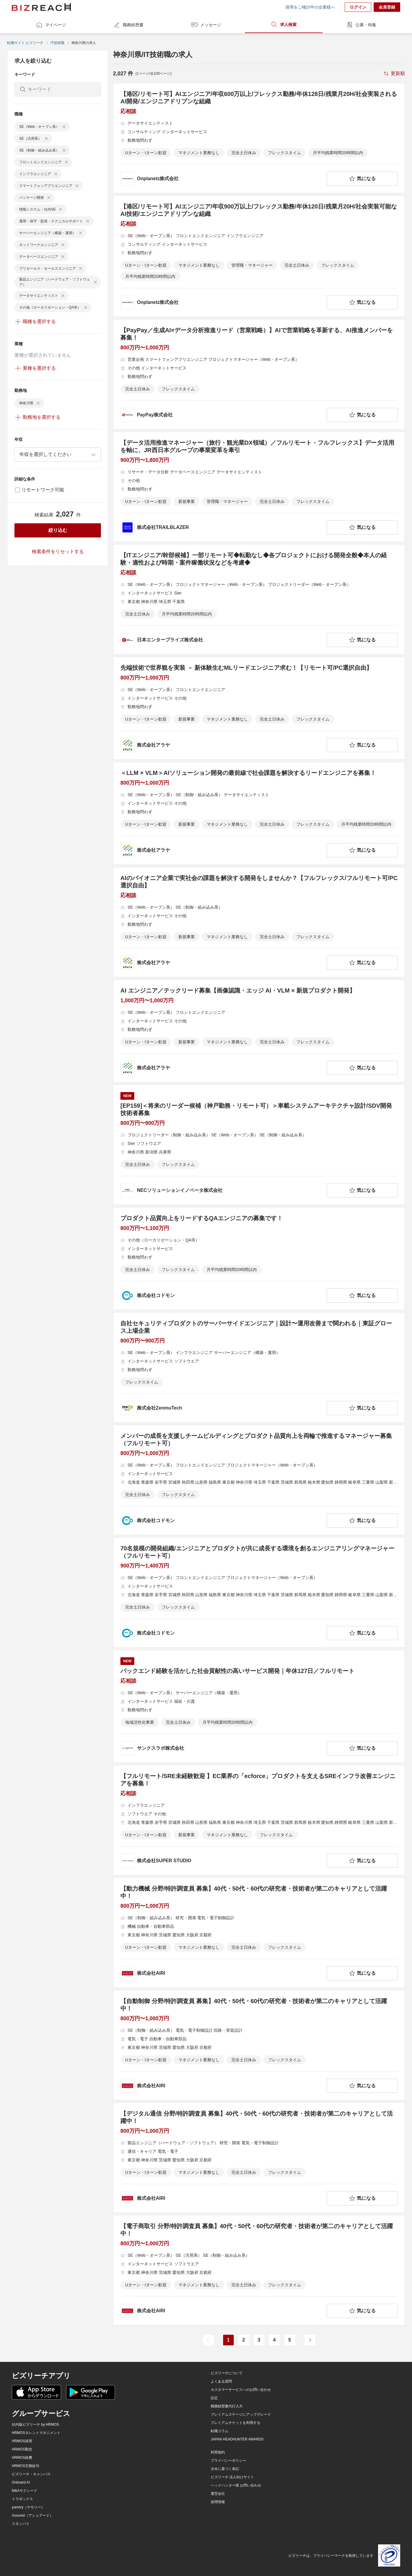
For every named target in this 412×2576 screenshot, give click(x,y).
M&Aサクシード (24, 2490)
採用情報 (218, 2502)
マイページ (51, 24)
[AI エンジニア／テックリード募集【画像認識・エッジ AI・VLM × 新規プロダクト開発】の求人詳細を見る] (259, 1031)
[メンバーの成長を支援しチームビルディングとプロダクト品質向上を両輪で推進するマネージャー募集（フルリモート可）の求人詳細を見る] (259, 1480)
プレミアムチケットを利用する (235, 2423)
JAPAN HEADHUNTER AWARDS (237, 2439)
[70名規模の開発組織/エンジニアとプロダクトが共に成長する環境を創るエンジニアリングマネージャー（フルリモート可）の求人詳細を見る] (259, 1592)
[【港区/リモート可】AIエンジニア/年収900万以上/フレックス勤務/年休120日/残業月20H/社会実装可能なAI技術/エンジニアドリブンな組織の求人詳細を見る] (259, 256)
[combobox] (57, 454)
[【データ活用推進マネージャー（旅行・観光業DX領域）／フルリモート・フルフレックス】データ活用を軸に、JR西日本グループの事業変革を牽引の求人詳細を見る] (259, 487)
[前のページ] (208, 2340)
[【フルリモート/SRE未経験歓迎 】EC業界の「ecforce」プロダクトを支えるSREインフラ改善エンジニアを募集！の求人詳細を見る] (259, 1820)
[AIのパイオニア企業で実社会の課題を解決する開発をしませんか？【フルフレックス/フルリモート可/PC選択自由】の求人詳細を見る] (259, 922)
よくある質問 (221, 2381)
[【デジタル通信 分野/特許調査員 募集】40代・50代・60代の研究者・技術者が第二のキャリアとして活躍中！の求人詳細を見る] (259, 2157)
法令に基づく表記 (225, 2469)
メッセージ (206, 24)
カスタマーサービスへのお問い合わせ (241, 2389)
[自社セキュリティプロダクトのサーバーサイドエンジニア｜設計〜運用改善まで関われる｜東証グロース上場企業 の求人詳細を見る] (259, 1367)
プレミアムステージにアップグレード (241, 2414)
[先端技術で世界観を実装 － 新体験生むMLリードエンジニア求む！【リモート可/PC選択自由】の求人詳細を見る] (259, 708)
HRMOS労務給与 (25, 2466)
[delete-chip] (64, 126)
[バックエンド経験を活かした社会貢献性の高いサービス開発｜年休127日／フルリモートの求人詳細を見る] (259, 1706)
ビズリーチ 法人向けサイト (232, 2477)
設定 (214, 2398)
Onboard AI (21, 2482)
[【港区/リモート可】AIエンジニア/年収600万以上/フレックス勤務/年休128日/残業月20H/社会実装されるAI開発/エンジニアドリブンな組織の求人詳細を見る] (259, 138)
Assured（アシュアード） (32, 2515)
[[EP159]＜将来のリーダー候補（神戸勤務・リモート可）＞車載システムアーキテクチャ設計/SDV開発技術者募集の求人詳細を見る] (259, 1145)
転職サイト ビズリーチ (25, 43)
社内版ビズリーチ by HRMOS (35, 2424)
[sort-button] (393, 73)
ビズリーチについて (227, 2373)
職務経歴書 (128, 24)
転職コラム (219, 2431)
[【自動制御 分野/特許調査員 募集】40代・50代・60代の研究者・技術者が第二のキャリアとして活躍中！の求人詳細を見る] (259, 2045)
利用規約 (218, 2452)
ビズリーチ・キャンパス (31, 2474)
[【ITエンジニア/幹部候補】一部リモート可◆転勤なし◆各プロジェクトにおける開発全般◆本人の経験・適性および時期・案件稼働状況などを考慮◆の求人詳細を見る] (259, 599)
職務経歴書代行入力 (227, 2406)
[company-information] (222, 179)
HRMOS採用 (22, 2441)
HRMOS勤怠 (22, 2449)
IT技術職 (57, 43)
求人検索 (284, 24)
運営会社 (218, 2493)
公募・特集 (361, 24)
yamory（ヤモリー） (28, 2507)
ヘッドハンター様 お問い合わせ (236, 2485)
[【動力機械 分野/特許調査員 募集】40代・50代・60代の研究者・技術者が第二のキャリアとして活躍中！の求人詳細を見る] (259, 1932)
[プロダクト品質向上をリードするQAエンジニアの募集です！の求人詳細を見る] (259, 1259)
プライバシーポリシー (228, 2460)
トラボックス (22, 2499)
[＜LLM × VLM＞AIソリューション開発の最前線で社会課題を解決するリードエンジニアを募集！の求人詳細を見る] (259, 813)
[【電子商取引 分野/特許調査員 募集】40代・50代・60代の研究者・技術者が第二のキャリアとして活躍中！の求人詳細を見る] (259, 2270)
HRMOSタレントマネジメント (36, 2433)
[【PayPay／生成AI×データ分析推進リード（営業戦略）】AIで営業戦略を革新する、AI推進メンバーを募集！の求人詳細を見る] (259, 374)
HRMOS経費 (22, 2457)
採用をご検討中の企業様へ (310, 7)
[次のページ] (310, 2340)
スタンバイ (21, 2524)
